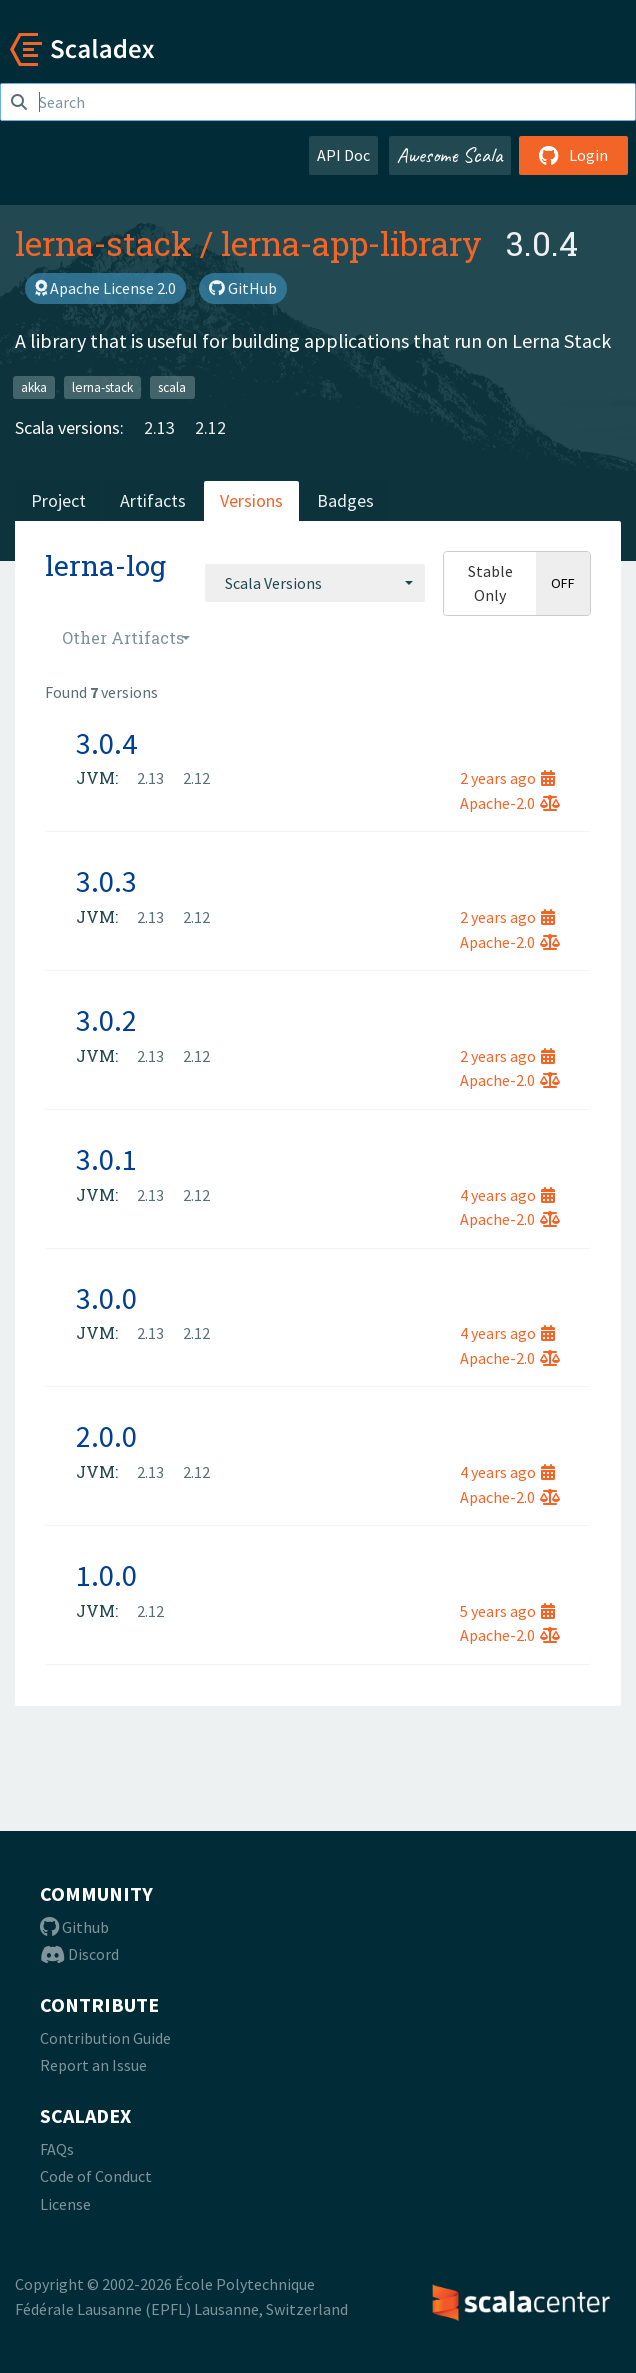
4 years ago (507, 1195)
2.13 (159, 427)
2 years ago (507, 778)
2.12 (210, 427)
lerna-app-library (351, 243)
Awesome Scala (450, 155)
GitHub (243, 288)
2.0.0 (106, 1436)
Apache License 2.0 (105, 288)
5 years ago (507, 1611)
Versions (251, 500)
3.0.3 (106, 881)
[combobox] (315, 583)
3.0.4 (106, 743)
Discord (79, 1954)
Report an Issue (93, 2065)
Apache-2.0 (510, 803)
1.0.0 (106, 1575)
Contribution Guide (105, 2038)
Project (58, 500)
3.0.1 (106, 1159)
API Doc (343, 155)
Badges (345, 500)
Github (74, 1927)
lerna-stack (103, 243)
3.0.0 (106, 1298)
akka (34, 386)
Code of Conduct (96, 2176)
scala (172, 386)
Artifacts (153, 500)
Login (573, 155)
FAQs (57, 2149)
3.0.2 (106, 1020)
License (65, 2204)
